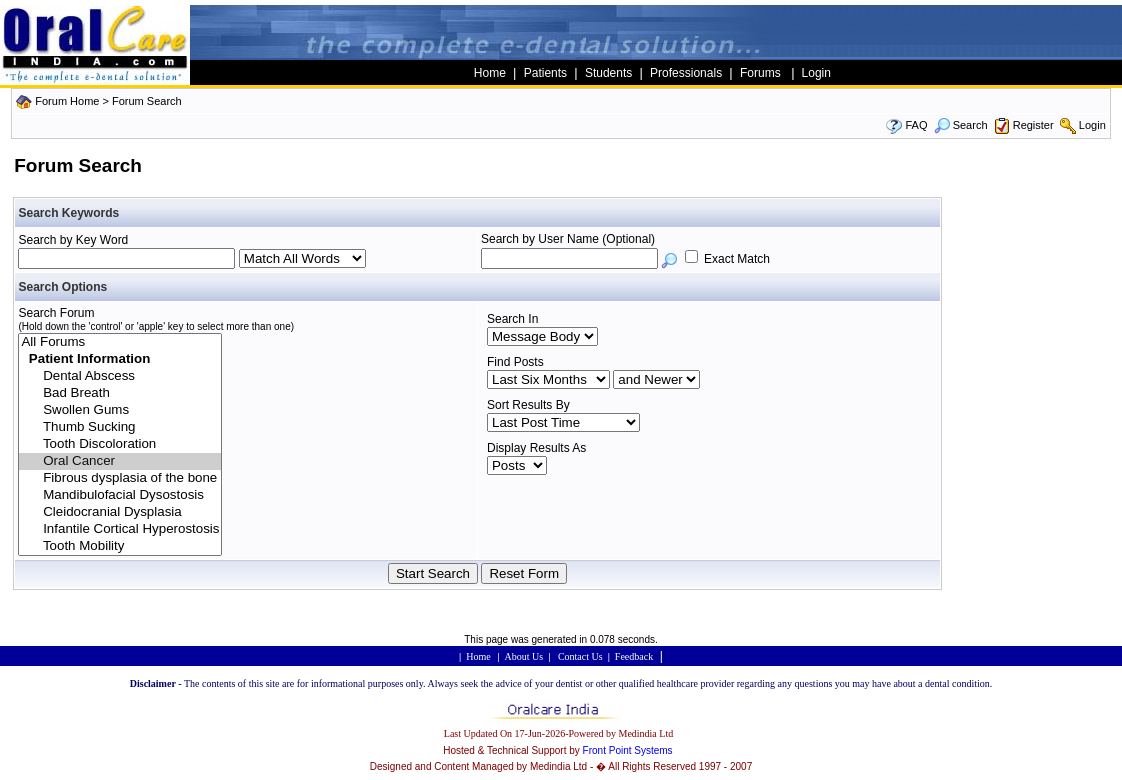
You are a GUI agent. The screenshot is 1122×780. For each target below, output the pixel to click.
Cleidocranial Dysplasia (120, 512)
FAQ (916, 125)
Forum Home (67, 101)
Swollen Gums (120, 410)
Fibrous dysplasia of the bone (120, 478)
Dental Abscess (120, 376)
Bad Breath (120, 393)
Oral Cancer (120, 461)
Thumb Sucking (120, 427)
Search (961, 125)
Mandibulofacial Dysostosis (120, 495)
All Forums (120, 342)
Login (1092, 125)
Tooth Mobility (120, 546)
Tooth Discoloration (120, 444)
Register (1033, 125)
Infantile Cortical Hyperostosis (120, 529)
